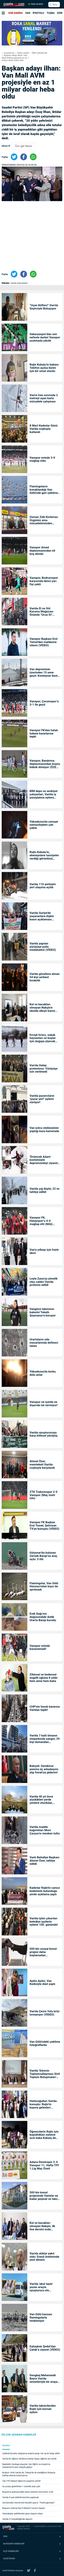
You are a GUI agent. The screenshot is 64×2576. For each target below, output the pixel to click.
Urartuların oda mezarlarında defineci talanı (44, 1343)
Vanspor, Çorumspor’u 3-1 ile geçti (44, 703)
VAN (27, 13)
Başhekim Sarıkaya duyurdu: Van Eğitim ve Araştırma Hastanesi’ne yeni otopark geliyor (26, 2465)
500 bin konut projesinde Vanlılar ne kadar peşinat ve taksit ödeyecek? (44, 2196)
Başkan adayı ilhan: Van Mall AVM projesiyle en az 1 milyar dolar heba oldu (15, 58)
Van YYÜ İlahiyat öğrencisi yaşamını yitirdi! (21, 2481)
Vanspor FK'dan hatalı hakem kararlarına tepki (44, 733)
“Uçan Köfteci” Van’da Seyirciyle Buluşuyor (44, 307)
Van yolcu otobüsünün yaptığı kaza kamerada (44, 1129)
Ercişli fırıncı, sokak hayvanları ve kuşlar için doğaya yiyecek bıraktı (43, 1038)
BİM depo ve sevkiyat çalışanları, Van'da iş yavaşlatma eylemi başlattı (43, 794)
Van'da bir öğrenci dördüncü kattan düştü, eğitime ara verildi (29, 2459)
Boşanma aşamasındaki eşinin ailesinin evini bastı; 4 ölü (27, 2492)
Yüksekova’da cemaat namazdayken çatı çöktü (44, 825)
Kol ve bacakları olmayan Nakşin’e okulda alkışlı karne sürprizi (42, 1007)
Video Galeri (23, 53)
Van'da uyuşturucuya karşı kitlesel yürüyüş (43, 1434)
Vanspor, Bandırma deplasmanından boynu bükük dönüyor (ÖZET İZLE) (45, 764)
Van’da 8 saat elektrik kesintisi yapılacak (20, 2497)
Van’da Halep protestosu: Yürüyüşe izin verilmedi (44, 1068)
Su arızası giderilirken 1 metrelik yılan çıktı (21, 2486)
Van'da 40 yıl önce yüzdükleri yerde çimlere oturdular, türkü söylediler (41, 1800)
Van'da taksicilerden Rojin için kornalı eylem (43, 2409)
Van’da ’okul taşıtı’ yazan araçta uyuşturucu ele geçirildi (41, 2287)
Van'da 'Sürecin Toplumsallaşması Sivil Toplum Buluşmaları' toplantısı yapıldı (45, 2074)
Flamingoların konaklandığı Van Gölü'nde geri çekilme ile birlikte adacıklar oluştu (44, 490)
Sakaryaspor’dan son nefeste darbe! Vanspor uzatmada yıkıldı (45, 337)
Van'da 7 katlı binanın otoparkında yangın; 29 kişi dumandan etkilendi (45, 1739)
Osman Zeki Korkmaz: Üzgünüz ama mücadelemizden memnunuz (44, 520)
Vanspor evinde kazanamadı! (40, 1647)
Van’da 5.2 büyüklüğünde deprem (17, 2519)
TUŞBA (51, 13)
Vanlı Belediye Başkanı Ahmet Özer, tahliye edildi (44, 1860)
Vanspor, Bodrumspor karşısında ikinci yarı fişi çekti (44, 581)
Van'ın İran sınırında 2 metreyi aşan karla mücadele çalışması (44, 398)
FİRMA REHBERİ (35, 4)
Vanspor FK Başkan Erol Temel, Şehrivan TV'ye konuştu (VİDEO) (44, 1525)
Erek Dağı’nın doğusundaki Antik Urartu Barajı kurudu (43, 1617)
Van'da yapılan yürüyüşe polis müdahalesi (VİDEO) (43, 947)
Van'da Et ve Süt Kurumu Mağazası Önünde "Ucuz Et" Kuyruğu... (41, 612)
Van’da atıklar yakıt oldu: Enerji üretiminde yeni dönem (44, 2257)
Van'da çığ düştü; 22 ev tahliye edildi (45, 1190)
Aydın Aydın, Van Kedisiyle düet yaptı (42, 1982)
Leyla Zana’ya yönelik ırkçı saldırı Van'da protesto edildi (44, 1282)
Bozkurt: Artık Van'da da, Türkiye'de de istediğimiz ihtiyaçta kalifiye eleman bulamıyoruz (28, 2474)
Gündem (6, 2445)
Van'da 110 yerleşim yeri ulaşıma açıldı (43, 886)
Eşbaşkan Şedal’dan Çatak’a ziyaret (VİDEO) (45, 2348)
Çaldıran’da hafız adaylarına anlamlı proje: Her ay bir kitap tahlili (31, 2453)
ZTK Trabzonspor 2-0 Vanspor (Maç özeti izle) (43, 1495)
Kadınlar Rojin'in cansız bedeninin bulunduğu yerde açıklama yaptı (45, 1891)
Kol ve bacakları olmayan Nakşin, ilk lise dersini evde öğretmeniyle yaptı (42, 2226)
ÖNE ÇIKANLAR (39, 53)
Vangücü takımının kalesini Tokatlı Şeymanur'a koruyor (43, 1312)
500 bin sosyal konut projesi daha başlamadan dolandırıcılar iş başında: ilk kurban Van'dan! (43, 1952)
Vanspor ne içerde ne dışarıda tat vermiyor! (44, 1403)
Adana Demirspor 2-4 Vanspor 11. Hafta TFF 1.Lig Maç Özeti (44, 2165)
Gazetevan (8, 53)
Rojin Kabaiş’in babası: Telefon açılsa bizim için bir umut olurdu (44, 368)
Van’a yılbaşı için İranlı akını (44, 1251)
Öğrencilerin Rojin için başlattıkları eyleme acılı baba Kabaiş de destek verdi (44, 2135)
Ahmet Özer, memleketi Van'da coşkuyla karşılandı (42, 1464)
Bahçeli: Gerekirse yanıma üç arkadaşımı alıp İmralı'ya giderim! (44, 1769)
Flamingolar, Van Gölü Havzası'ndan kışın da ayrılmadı (44, 1586)
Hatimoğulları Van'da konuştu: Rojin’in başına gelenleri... (43, 2104)
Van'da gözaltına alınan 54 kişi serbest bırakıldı (45, 977)
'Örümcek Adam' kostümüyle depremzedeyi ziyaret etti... (44, 1160)
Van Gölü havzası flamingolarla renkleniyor (41, 2317)
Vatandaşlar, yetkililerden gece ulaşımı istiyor (22, 2513)
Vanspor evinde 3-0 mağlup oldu (42, 459)
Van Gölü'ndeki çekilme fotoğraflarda (45, 2043)
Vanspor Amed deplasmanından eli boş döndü (42, 551)
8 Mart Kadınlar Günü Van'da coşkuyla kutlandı (44, 429)
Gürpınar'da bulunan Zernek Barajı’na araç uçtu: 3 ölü (43, 1556)
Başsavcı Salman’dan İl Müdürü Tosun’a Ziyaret (23, 2508)
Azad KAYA (53, 2526)
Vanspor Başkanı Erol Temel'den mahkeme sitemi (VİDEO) (44, 642)
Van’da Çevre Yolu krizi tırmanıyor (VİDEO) (44, 2013)
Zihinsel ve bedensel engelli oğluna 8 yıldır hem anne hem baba (44, 1678)
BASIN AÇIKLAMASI (19, 283)
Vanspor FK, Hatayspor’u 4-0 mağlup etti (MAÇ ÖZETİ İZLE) (41, 1221)
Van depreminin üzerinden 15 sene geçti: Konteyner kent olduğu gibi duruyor (44, 672)
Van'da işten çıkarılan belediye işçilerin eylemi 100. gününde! (44, 1921)
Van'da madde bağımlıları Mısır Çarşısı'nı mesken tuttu (45, 1830)
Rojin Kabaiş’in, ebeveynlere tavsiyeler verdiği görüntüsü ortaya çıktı (44, 855)
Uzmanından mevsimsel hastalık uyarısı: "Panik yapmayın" (28, 2502)
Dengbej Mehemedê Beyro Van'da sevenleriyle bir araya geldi (43, 2378)
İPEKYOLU (38, 13)
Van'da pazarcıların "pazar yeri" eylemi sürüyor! (42, 1099)
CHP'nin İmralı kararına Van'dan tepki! (45, 1708)
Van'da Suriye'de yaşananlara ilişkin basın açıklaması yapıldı (42, 916)
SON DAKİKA (15, 13)
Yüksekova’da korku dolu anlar (43, 1373)
